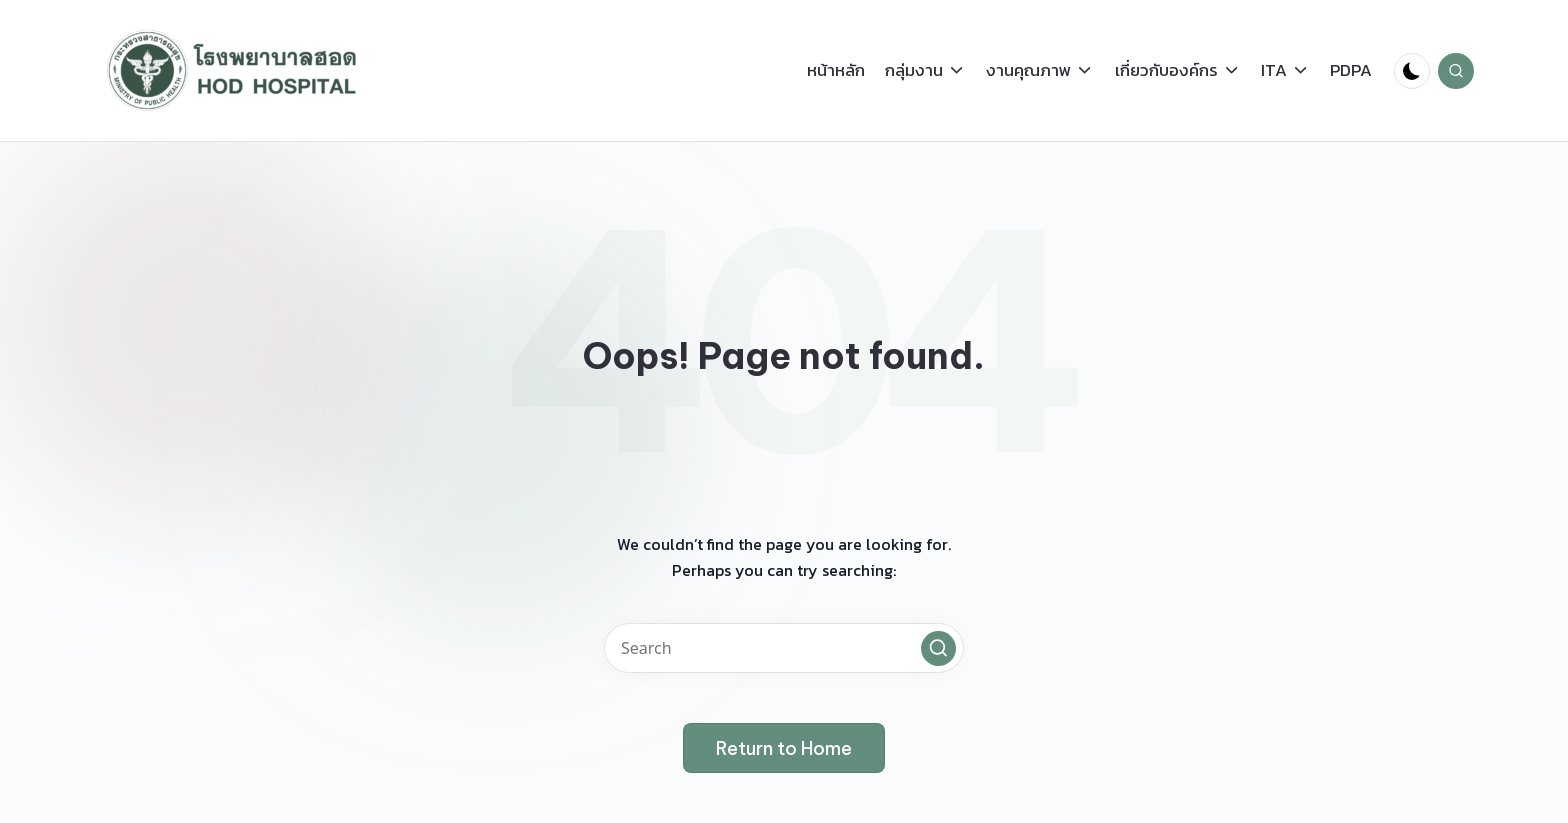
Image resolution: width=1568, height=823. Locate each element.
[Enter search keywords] (784, 648)
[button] (938, 648)
